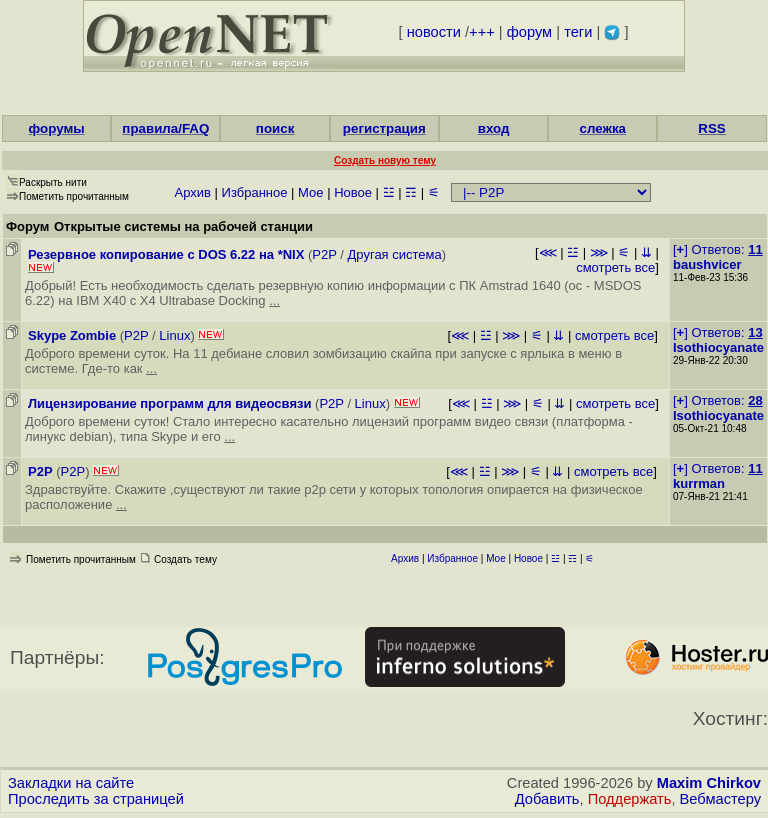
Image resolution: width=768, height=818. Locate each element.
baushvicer (707, 264)
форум (529, 32)
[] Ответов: (718, 249)
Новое (353, 192)
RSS (711, 128)
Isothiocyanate (718, 347)
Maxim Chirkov (709, 783)
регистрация (384, 128)
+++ (482, 32)
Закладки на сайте (71, 783)
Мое (310, 192)
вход (494, 128)
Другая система (395, 254)
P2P (324, 254)
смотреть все (615, 267)
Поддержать (630, 799)
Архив (193, 192)
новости (434, 32)
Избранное (255, 192)
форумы (57, 128)
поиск (275, 128)
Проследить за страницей (96, 799)
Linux (174, 335)
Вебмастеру (720, 799)
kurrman (699, 483)
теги (578, 32)
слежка (603, 128)
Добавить (547, 799)
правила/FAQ (165, 128)
